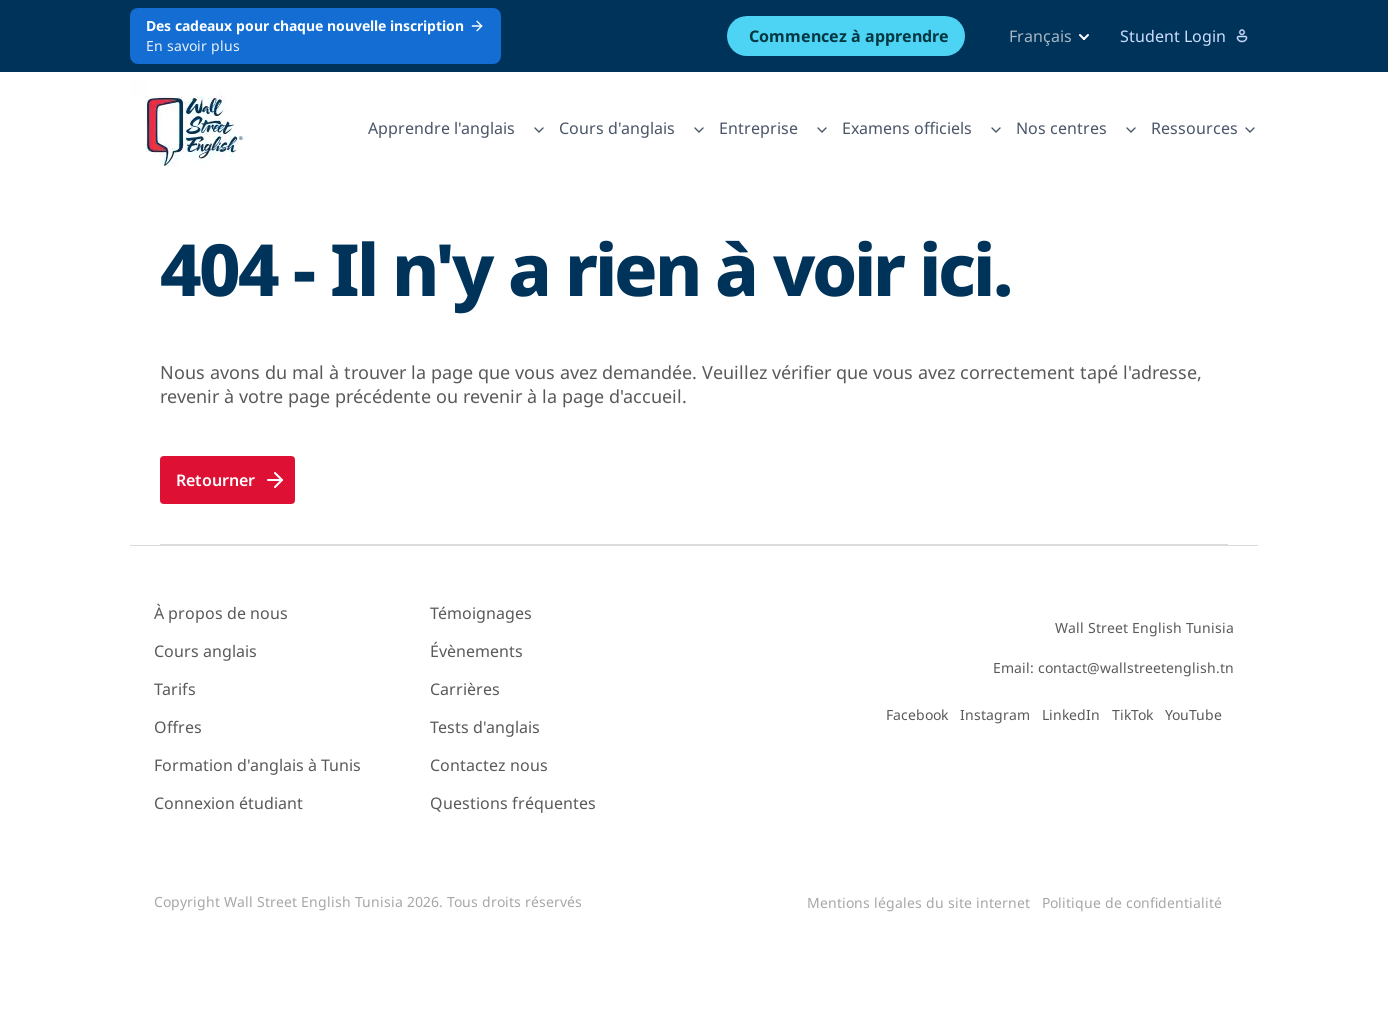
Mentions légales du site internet (918, 902)
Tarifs (175, 689)
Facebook (917, 714)
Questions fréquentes (513, 803)
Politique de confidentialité (1132, 902)
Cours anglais (205, 651)
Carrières (465, 689)
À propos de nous (221, 613)
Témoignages (481, 613)
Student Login (1185, 36)
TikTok (1132, 714)
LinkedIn (1071, 714)
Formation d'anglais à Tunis (257, 765)
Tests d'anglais (485, 727)
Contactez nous (489, 765)
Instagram (995, 714)
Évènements (476, 651)
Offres (178, 727)
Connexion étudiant (228, 803)
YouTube (1193, 714)
